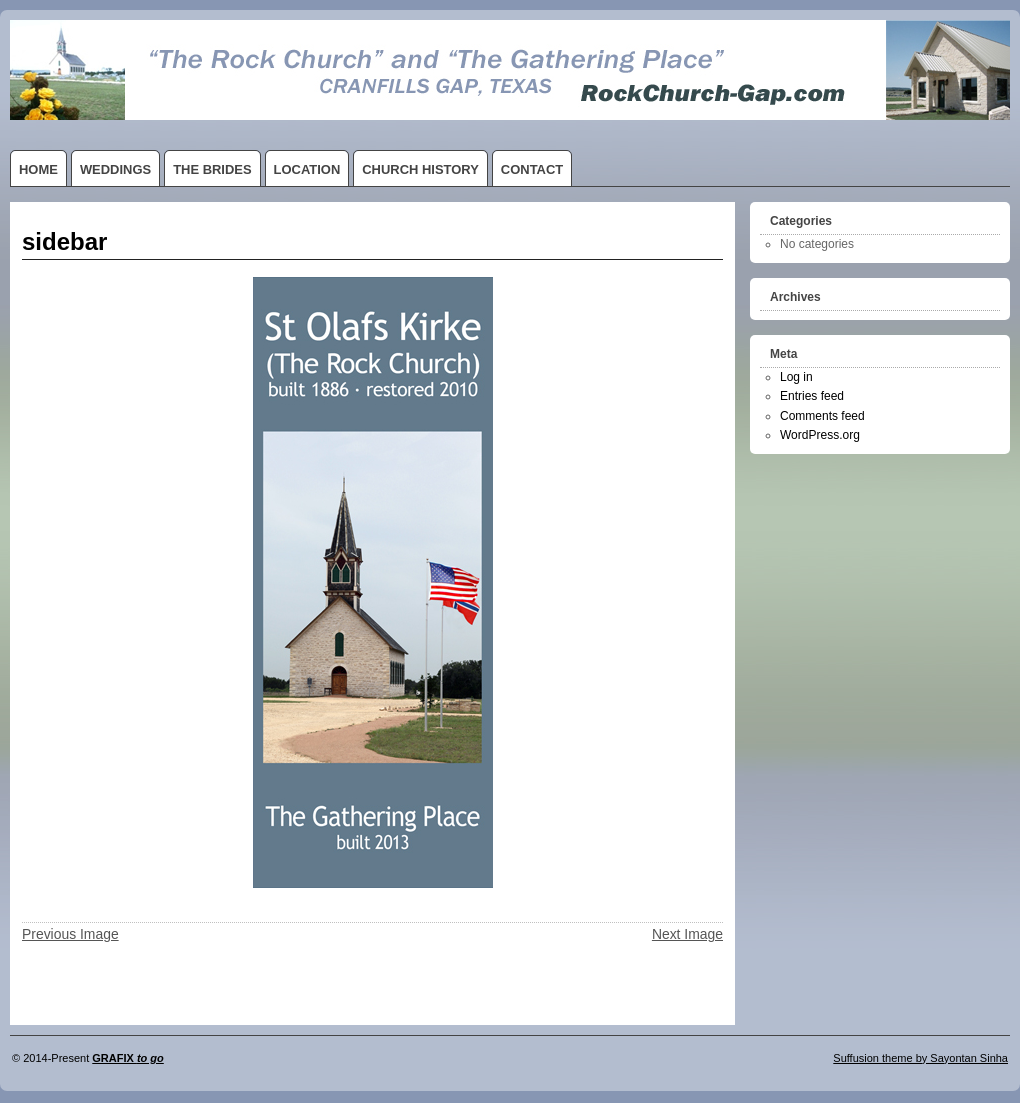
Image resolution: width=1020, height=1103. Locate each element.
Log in (796, 377)
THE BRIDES (212, 169)
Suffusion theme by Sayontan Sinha (920, 1058)
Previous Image (70, 934)
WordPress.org (820, 435)
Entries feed (812, 396)
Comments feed (822, 416)
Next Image (687, 934)
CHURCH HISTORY (420, 169)
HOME (38, 169)
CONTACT (532, 169)
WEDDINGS (115, 169)
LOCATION (307, 169)
